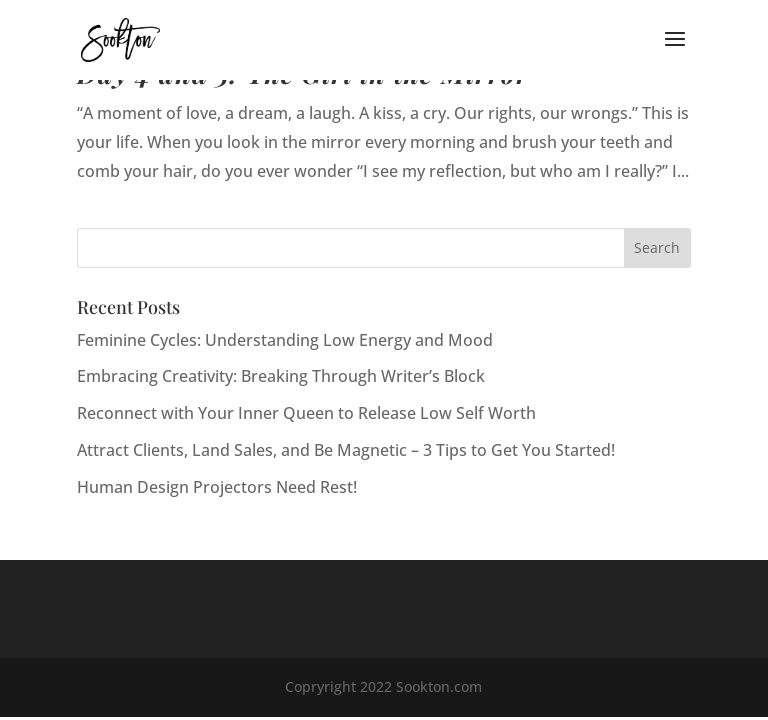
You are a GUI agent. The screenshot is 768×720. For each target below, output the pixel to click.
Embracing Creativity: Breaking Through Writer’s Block (281, 376)
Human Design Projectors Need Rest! (217, 487)
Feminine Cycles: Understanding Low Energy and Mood (285, 340)
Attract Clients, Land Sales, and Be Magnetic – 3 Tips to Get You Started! (346, 450)
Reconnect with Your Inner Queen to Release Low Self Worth (306, 413)
